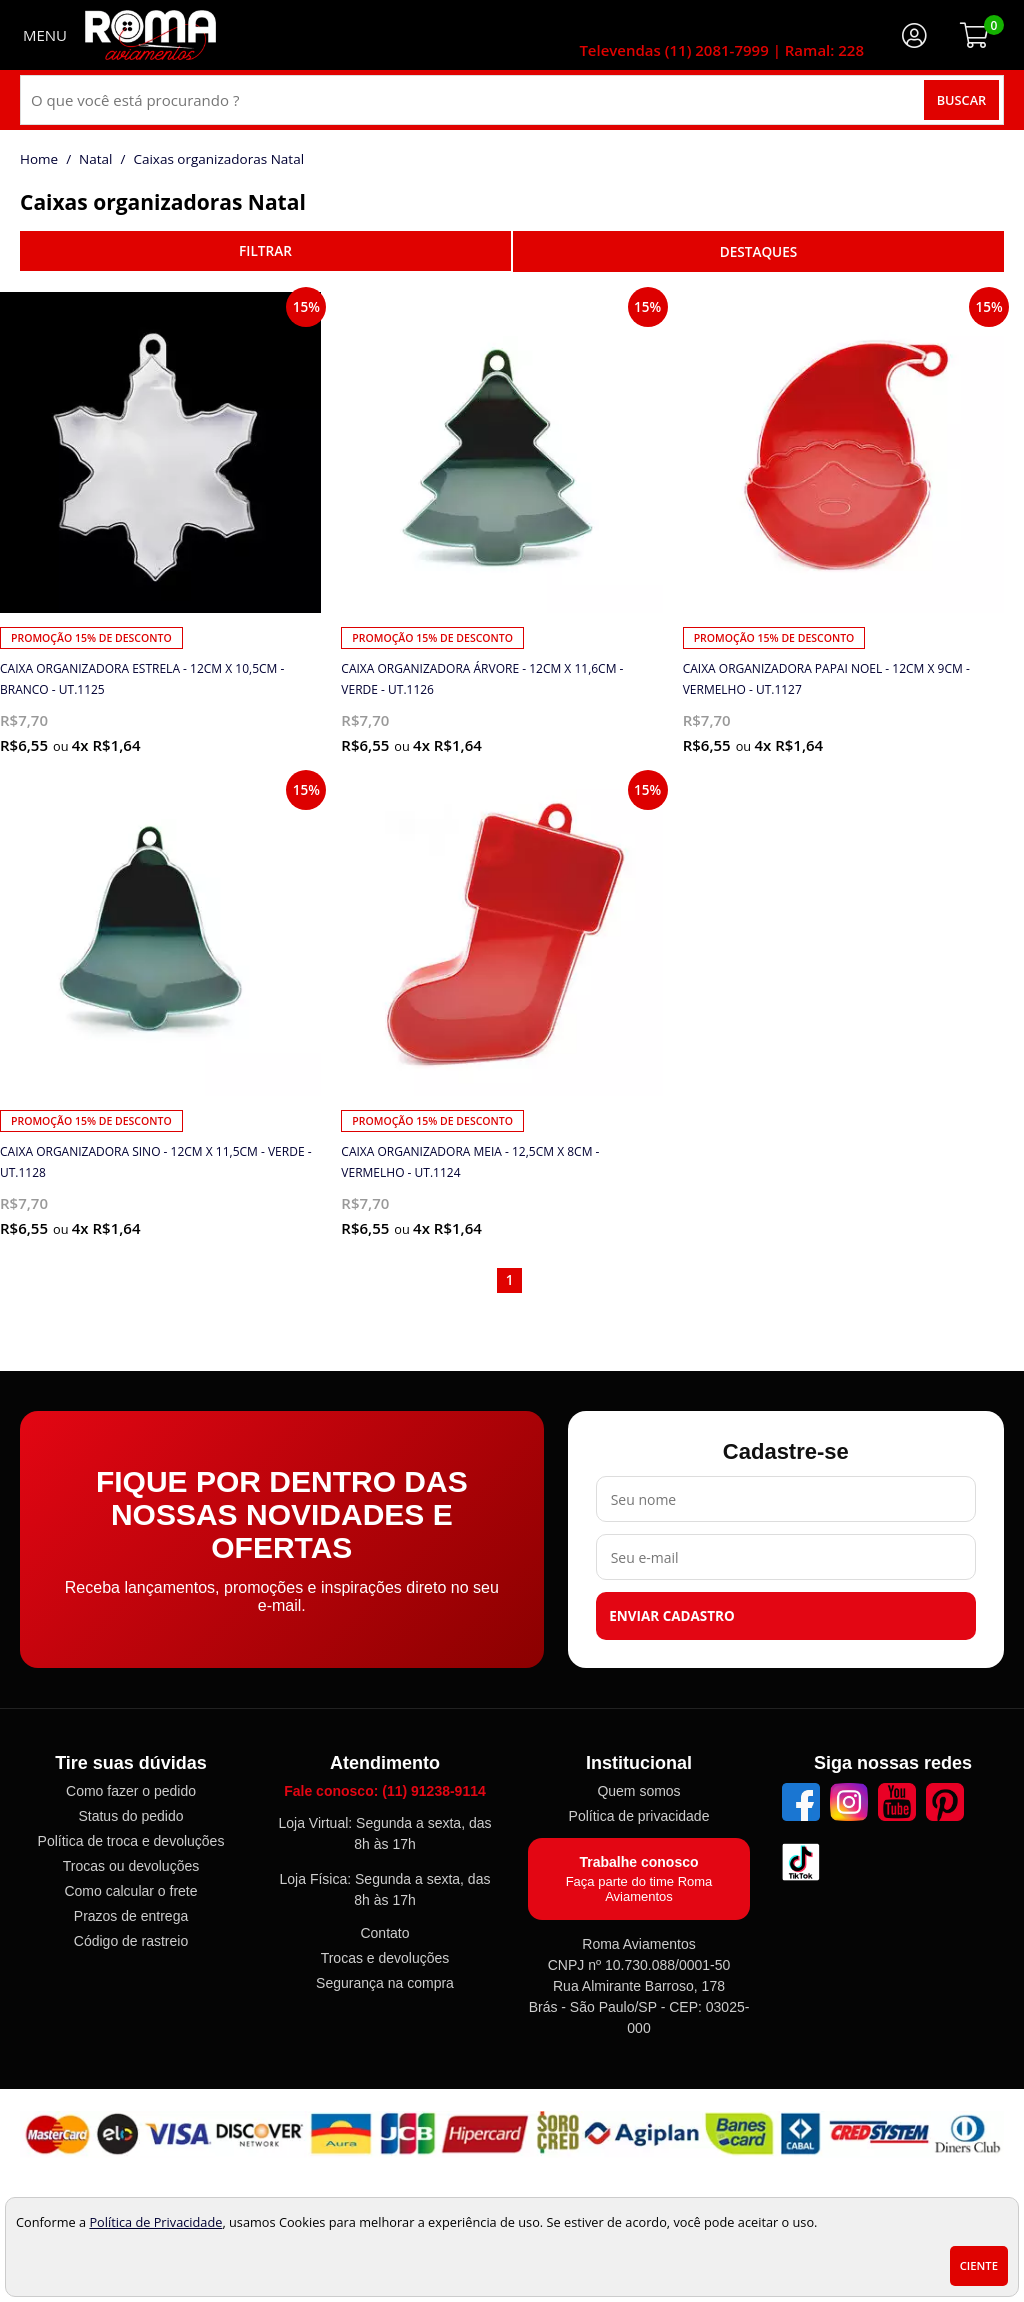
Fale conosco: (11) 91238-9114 (385, 1791)
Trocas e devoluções (385, 1958)
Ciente (979, 2265)
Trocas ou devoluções (131, 1866)
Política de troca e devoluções (131, 1841)
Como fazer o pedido (131, 1791)
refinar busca (265, 251)
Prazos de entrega (131, 1916)
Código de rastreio (131, 1941)
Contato (384, 1933)
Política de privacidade (639, 1816)
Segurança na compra (385, 1983)
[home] (150, 35)
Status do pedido (130, 1816)
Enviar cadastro (672, 1616)
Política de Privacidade (155, 2222)
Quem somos (638, 1791)
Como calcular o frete (130, 1891)
